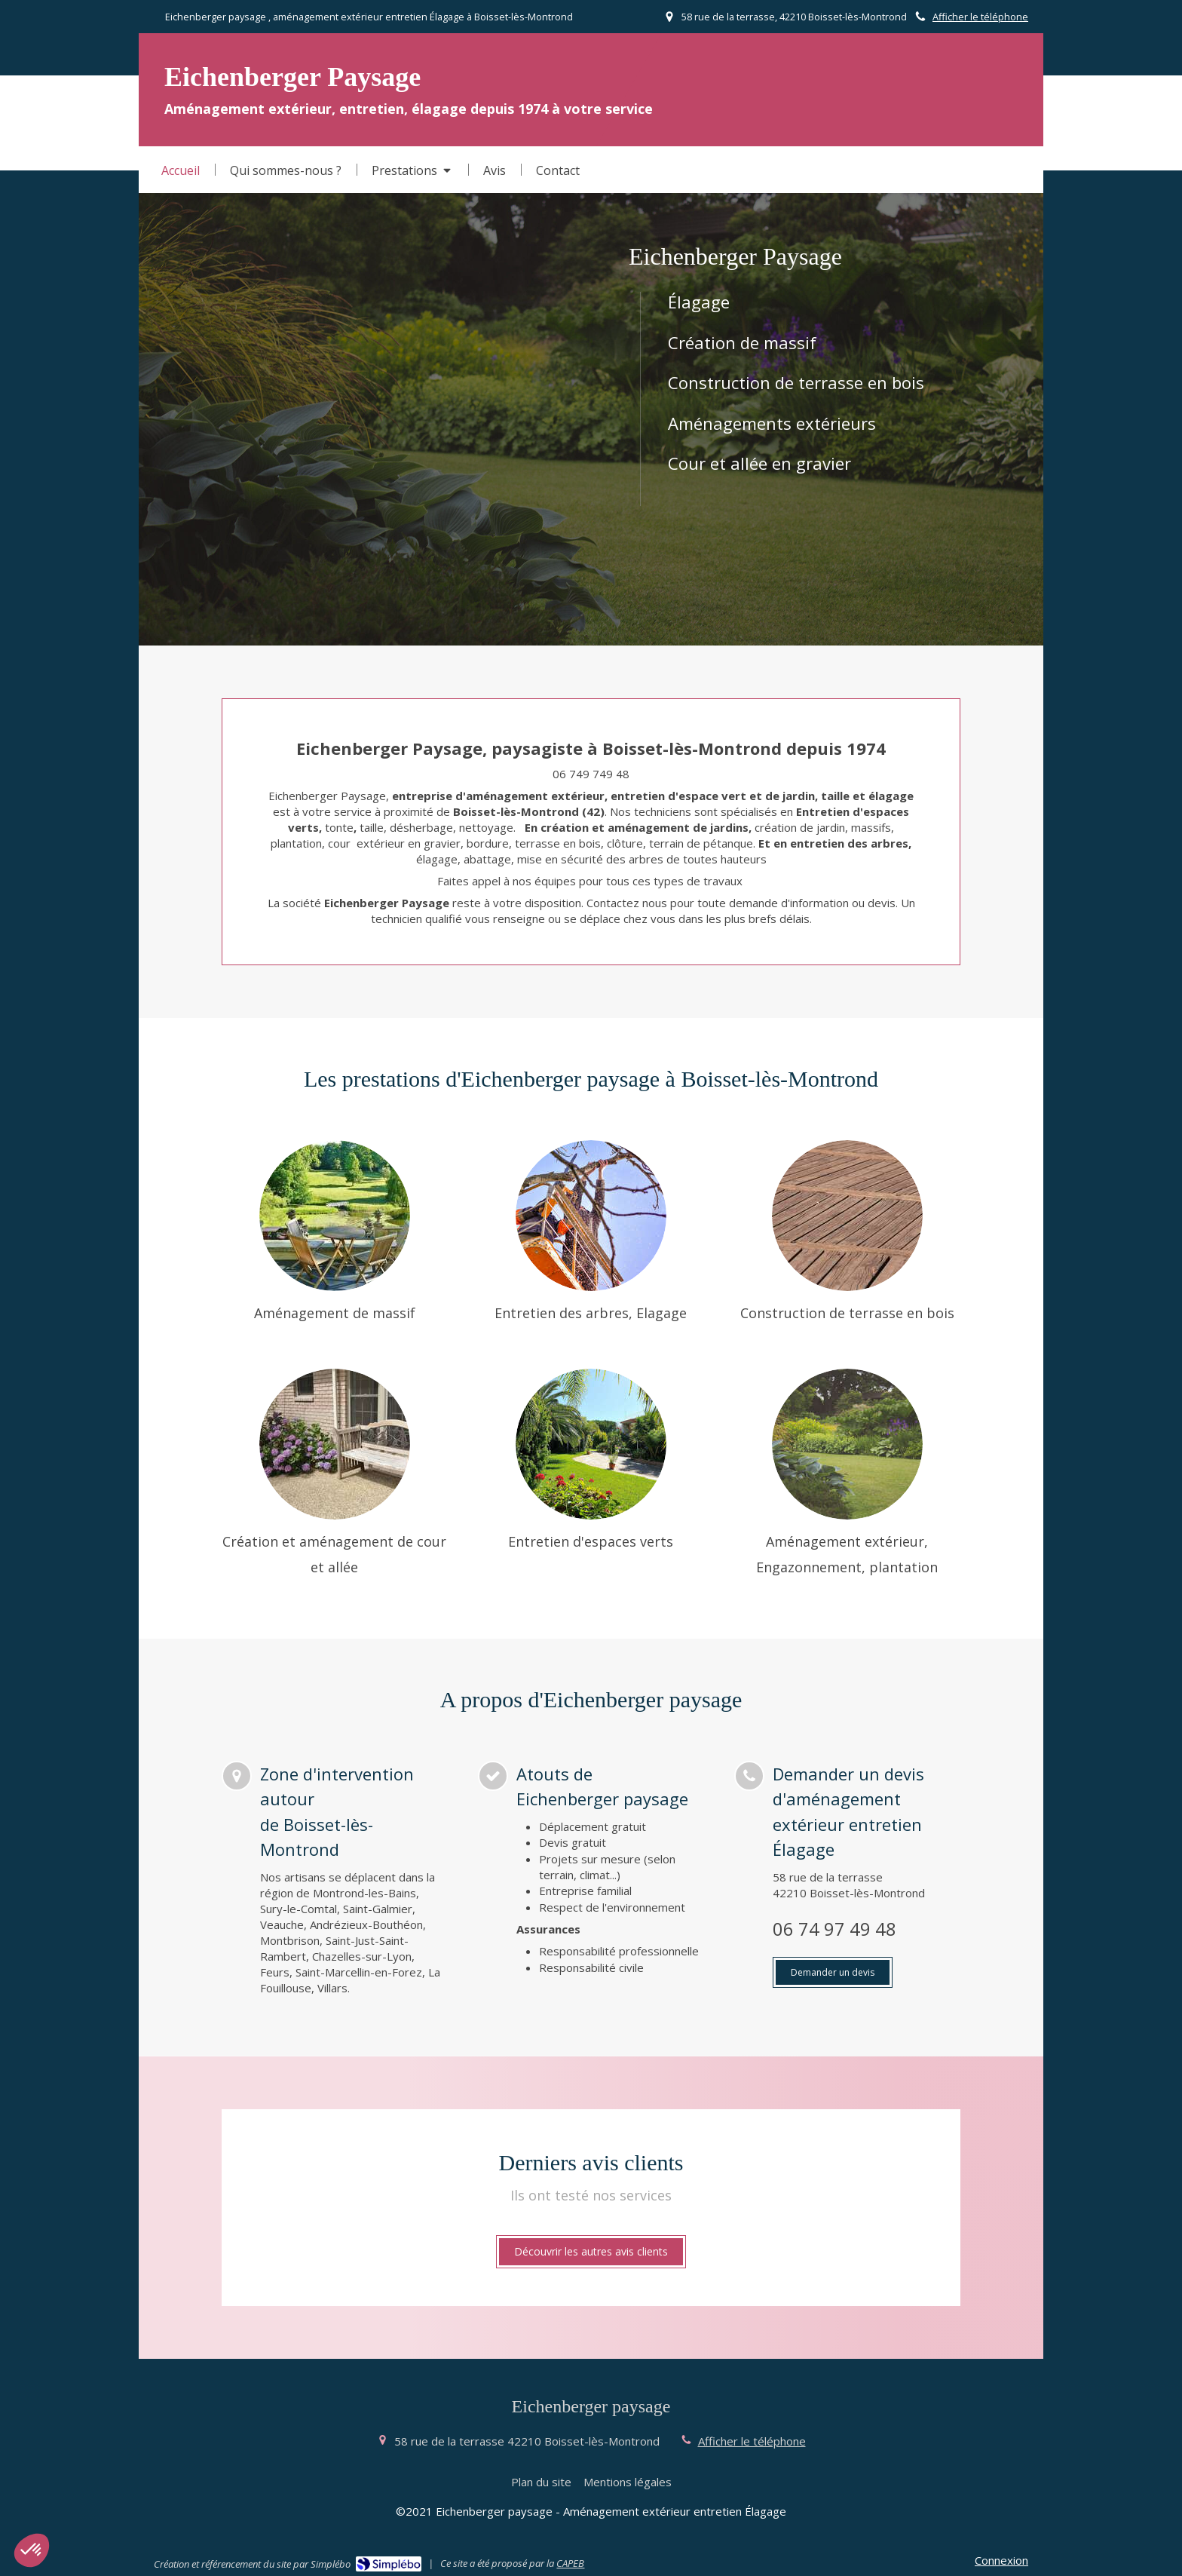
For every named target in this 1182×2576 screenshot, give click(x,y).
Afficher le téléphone (980, 16)
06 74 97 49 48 (834, 1928)
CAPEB (570, 2563)
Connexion (1001, 2560)
